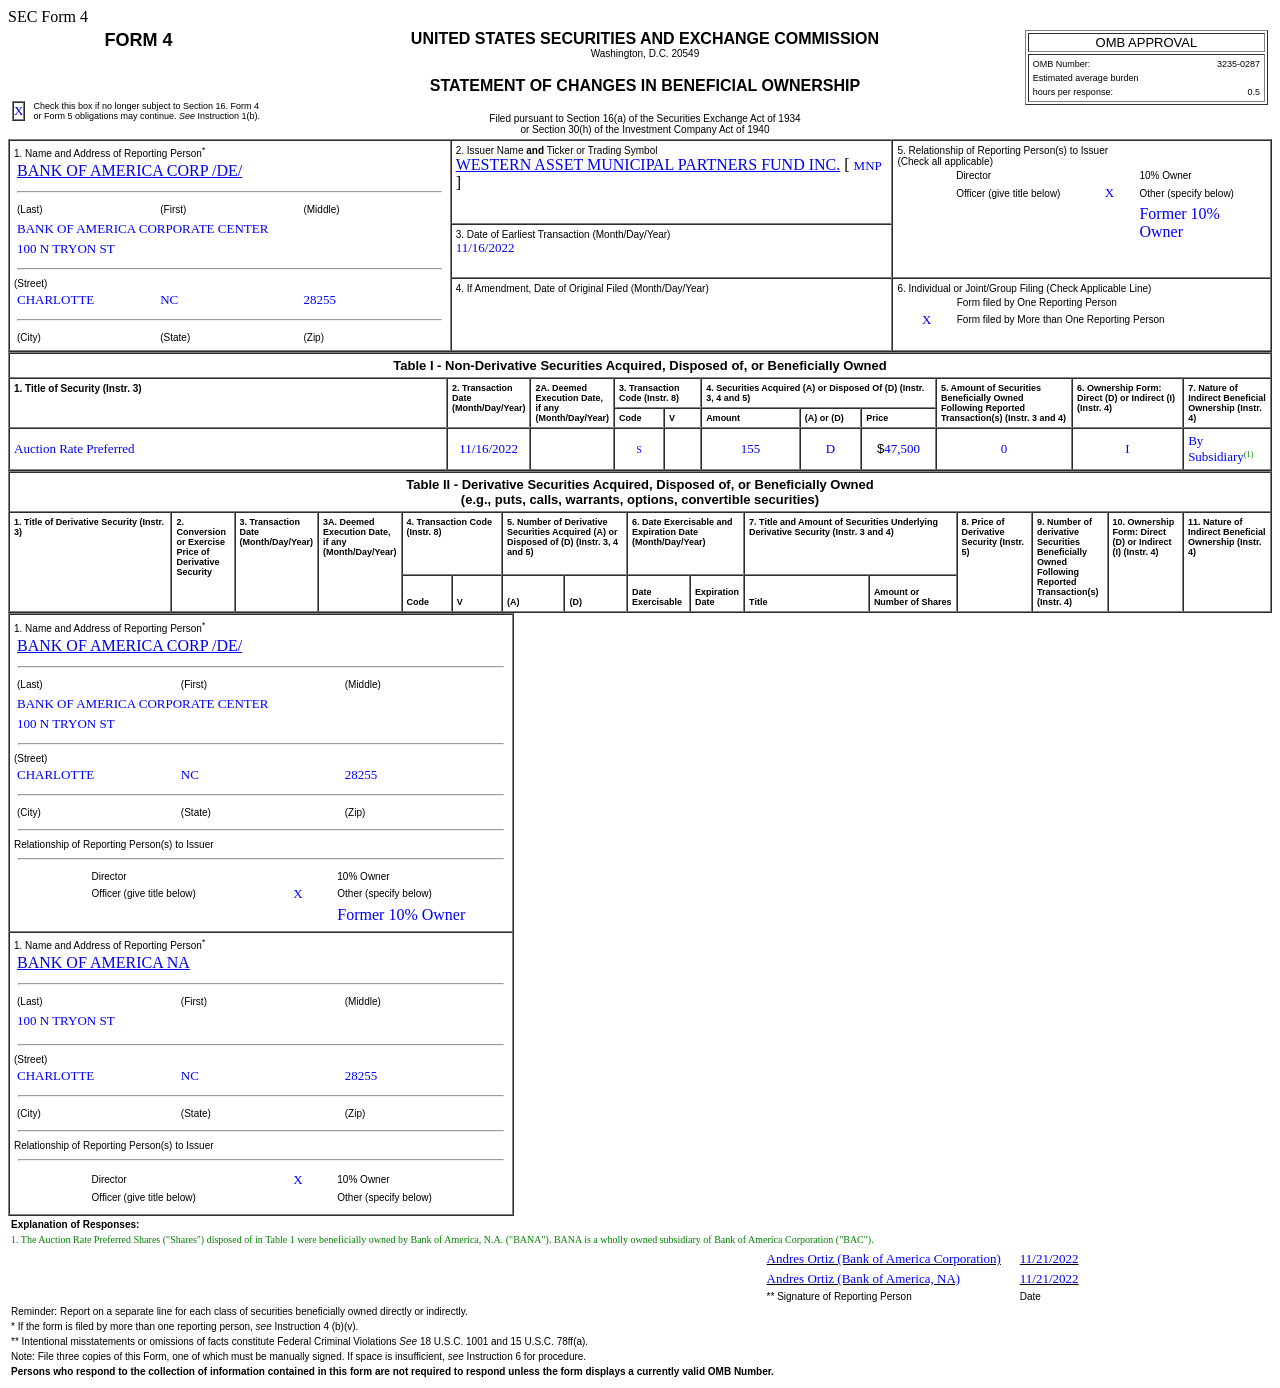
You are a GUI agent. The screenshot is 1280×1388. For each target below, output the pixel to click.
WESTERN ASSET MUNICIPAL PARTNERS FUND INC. (648, 164)
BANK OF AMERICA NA (103, 962)
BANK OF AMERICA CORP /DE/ (129, 170)
